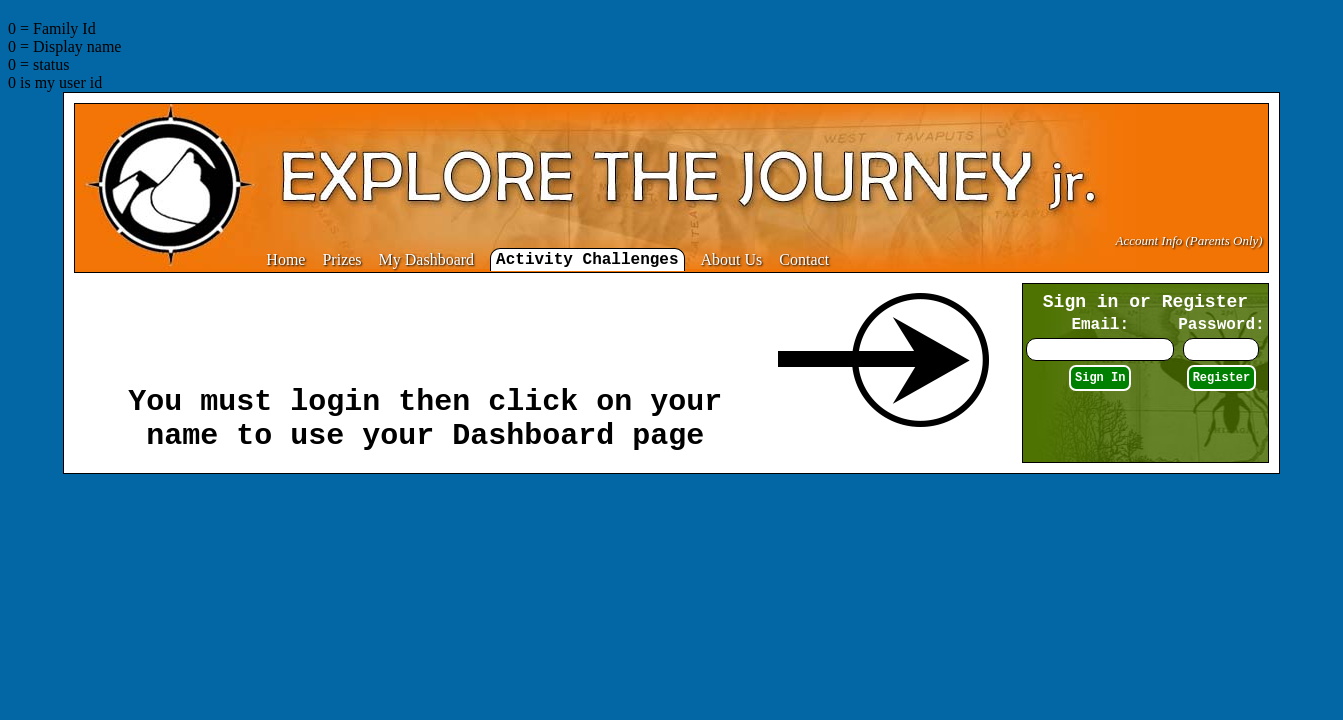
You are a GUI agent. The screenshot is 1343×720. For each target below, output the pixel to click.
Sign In (1100, 378)
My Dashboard (427, 259)
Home (285, 259)
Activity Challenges (587, 260)
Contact (804, 259)
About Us (732, 259)
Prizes (341, 259)
